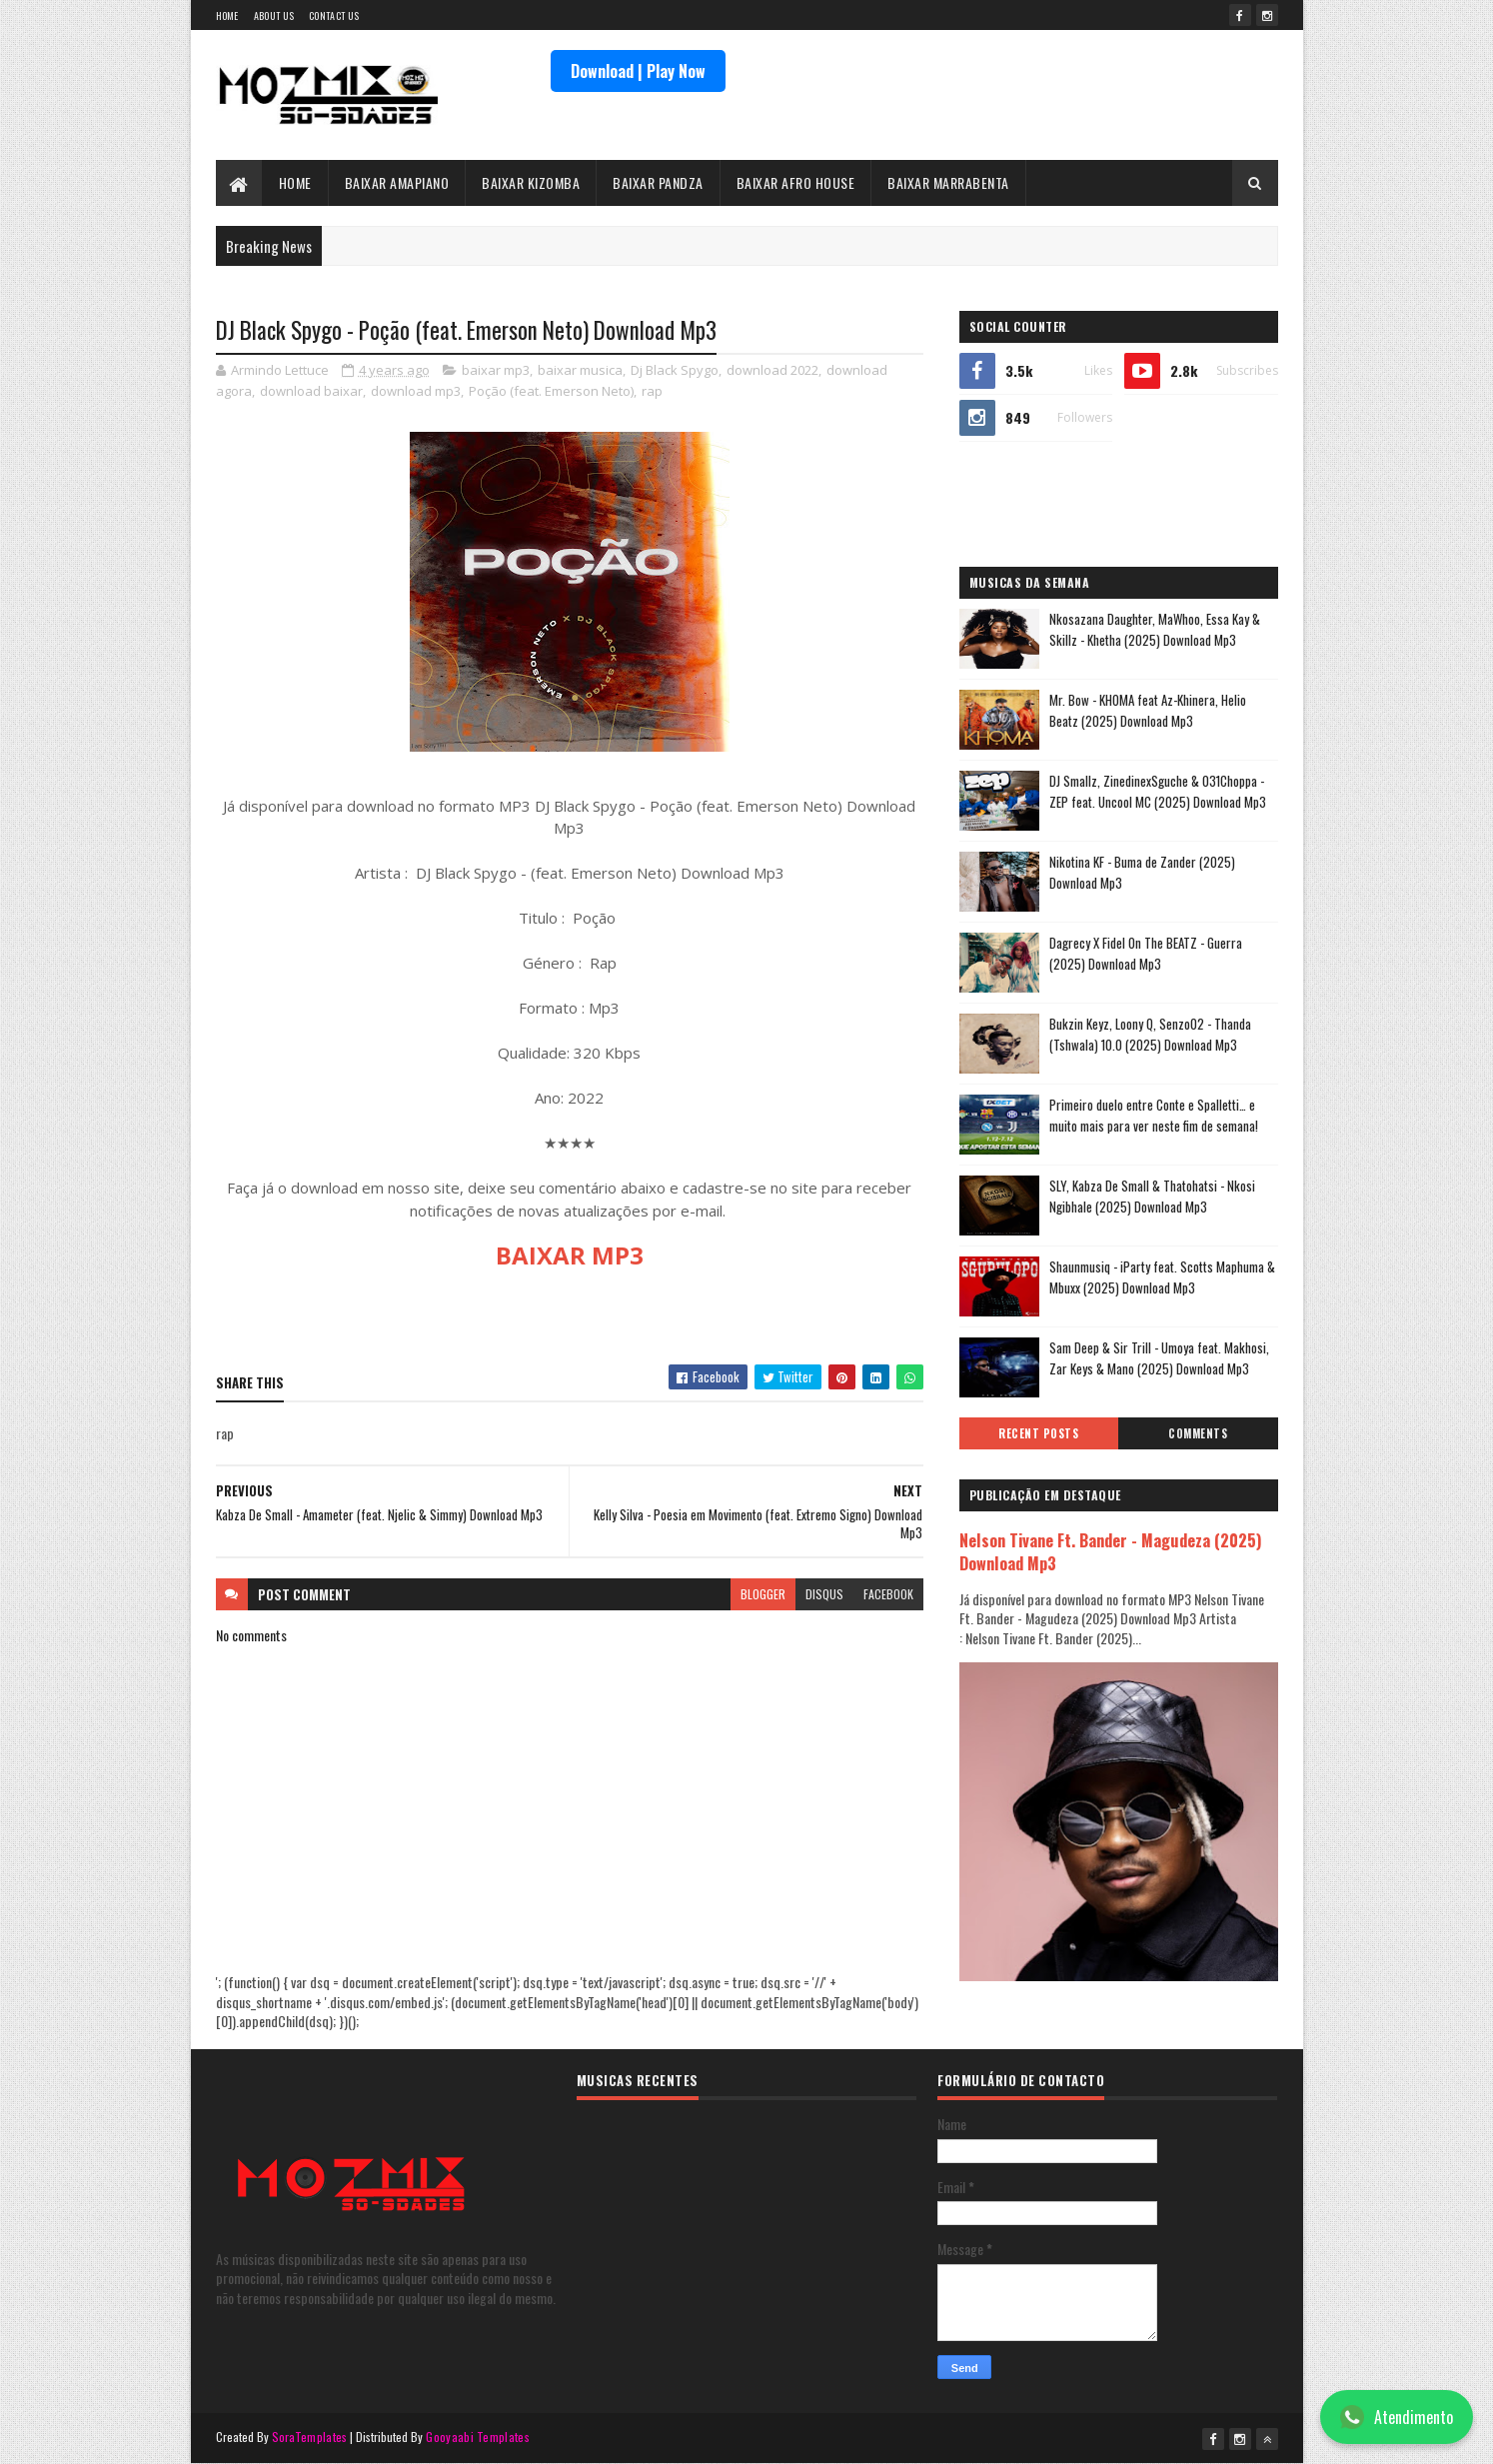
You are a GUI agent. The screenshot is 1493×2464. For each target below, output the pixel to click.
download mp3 (416, 391)
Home (227, 15)
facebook (888, 1593)
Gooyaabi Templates (477, 2436)
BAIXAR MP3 (570, 1254)
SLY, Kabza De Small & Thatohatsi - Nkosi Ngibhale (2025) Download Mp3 (1152, 1196)
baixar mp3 (496, 370)
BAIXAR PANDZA (658, 182)
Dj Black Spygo (675, 370)
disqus (824, 1593)
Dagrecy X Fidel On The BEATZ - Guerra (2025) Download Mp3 (1145, 953)
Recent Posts (1038, 1433)
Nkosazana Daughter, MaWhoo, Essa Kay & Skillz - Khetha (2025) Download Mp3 (1154, 629)
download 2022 (772, 370)
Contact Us (334, 15)
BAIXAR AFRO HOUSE (796, 182)
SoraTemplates (310, 2436)
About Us (274, 15)
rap (652, 391)
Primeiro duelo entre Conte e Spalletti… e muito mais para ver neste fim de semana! (1153, 1115)
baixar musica (580, 370)
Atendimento (1396, 2417)
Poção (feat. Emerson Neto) (551, 391)
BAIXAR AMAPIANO (397, 182)
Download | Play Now (638, 71)
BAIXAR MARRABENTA (948, 182)
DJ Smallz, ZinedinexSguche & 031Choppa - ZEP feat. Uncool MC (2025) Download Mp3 (1157, 791)
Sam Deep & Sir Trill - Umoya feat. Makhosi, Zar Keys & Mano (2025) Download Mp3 (1159, 1357)
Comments (1197, 1433)
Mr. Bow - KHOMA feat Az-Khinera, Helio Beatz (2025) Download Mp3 (1147, 710)
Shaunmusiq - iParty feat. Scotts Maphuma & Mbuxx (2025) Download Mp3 (1162, 1276)
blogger (763, 1593)
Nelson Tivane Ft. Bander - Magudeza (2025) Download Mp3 (1110, 1551)
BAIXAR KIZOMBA (531, 182)
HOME (295, 182)
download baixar (311, 391)
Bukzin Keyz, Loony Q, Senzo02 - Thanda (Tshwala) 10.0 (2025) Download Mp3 (1150, 1034)
